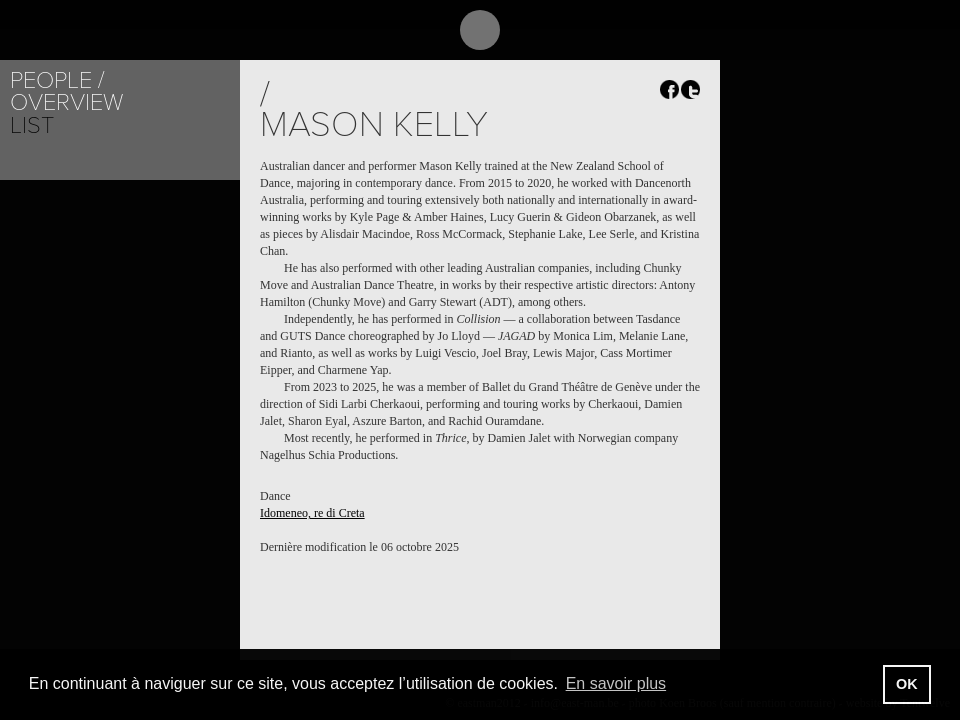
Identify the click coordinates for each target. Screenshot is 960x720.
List (32, 125)
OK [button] (907, 684)
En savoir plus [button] (616, 683)
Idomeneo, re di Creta (312, 513)
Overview (66, 102)
